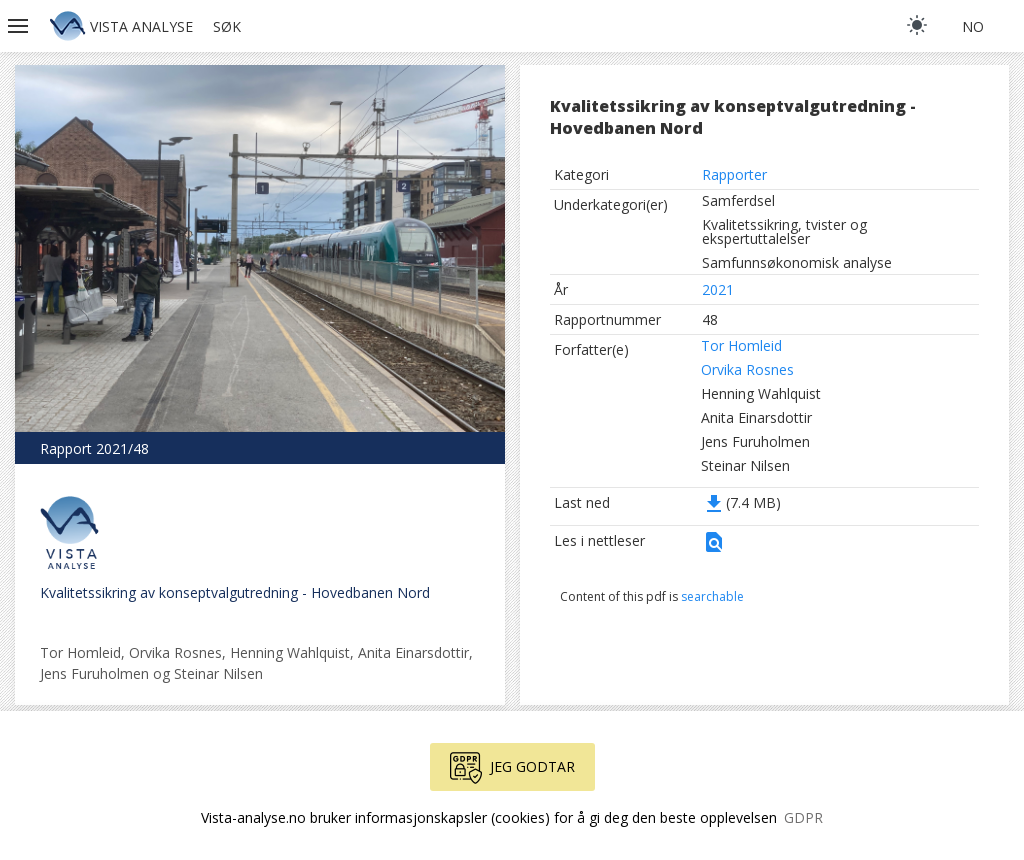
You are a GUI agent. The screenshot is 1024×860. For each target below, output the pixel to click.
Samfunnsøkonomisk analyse (797, 262)
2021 (718, 289)
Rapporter (734, 174)
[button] (20, 26)
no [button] (973, 26)
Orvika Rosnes (747, 369)
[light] (917, 25)
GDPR (803, 817)
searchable (712, 596)
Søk (227, 26)
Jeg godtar (512, 768)
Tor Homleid (741, 345)
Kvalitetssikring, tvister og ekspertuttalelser (784, 231)
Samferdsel (738, 200)
